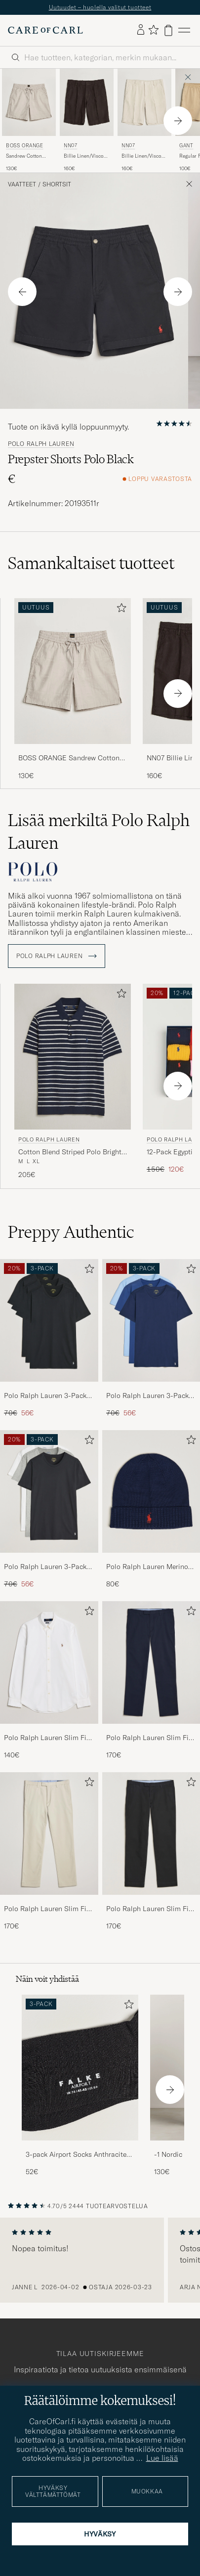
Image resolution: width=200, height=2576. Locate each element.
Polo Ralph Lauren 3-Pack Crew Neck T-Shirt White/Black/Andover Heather (45, 1567)
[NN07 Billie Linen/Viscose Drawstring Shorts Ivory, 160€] (144, 121)
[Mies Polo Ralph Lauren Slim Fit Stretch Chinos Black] (151, 1833)
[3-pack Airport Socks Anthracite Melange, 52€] (80, 2086)
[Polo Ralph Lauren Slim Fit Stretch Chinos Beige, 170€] (49, 1851)
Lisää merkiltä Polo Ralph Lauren (99, 831)
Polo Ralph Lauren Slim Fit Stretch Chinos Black (148, 1909)
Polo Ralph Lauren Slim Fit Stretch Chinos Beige (46, 1909)
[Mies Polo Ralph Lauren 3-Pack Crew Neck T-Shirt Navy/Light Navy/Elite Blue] (151, 1320)
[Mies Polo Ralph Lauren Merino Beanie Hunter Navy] (151, 1491)
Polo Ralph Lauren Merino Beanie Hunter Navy (147, 1567)
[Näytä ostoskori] (168, 30)
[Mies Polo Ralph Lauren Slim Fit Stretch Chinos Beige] (49, 1833)
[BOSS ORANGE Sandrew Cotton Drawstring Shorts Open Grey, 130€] (29, 121)
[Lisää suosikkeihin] (119, 609)
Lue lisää (162, 2457)
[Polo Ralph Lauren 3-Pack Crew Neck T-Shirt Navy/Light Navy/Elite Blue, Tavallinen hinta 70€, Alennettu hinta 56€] (151, 1338)
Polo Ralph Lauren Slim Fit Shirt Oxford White (46, 1738)
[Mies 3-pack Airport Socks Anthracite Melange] (80, 2067)
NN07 (70, 145)
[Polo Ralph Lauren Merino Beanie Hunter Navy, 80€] (151, 1509)
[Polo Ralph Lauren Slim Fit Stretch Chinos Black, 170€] (151, 1851)
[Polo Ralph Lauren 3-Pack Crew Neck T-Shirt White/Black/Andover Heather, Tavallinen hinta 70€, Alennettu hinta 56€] (49, 1509)
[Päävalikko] (184, 30)
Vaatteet (22, 184)
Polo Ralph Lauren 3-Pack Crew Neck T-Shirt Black (45, 1396)
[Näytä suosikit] (153, 30)
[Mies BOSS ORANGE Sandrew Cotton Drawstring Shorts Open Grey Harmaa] (29, 102)
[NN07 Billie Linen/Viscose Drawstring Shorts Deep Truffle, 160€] (87, 121)
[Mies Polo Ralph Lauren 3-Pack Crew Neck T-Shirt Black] (49, 1320)
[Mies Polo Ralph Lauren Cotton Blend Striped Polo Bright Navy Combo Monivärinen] (72, 1057)
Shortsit (56, 184)
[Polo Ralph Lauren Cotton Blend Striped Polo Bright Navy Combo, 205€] (72, 1082)
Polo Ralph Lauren (41, 443)
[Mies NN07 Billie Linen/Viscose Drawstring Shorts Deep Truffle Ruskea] (87, 102)
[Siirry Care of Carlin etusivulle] (45, 30)
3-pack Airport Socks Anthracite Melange (76, 2155)
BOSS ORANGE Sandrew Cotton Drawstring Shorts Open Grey (69, 758)
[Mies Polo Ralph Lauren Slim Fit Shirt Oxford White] (49, 1662)
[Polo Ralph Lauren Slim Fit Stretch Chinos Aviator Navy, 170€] (151, 1680)
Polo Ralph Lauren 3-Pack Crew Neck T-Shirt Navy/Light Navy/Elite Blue (148, 1396)
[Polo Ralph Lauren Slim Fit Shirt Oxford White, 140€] (49, 1680)
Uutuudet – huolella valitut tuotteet (100, 7)
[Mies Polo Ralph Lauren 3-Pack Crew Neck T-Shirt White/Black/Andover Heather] (49, 1491)
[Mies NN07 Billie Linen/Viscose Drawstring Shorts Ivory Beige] (144, 102)
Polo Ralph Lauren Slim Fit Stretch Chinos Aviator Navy (150, 1738)
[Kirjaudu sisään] (140, 30)
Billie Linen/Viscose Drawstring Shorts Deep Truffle (86, 156)
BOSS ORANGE (24, 145)
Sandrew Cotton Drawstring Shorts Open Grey (26, 156)
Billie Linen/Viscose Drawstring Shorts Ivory (143, 156)
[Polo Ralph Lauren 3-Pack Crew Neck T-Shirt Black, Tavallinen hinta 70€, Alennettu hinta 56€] (49, 1338)
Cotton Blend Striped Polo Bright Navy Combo (69, 1152)
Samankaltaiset (91, 563)
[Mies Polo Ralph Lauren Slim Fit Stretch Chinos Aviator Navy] (151, 1662)
